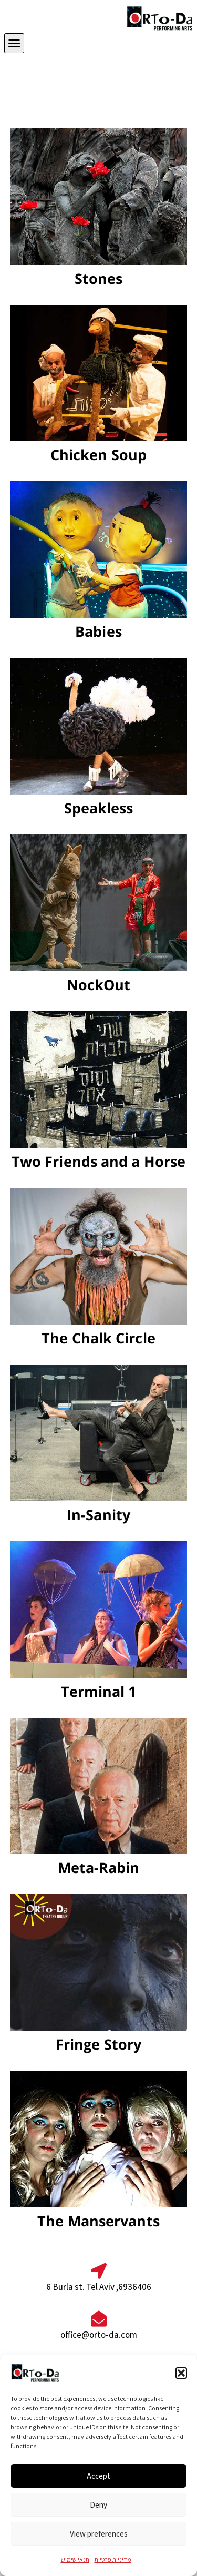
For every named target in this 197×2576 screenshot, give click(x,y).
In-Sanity (98, 1514)
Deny (98, 2505)
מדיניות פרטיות (113, 2559)
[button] (181, 2373)
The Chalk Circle (98, 1338)
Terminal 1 (99, 1691)
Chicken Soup (98, 454)
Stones (99, 278)
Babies (98, 631)
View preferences (99, 2534)
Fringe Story (98, 2044)
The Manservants (98, 2221)
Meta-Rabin (99, 1867)
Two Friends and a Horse (98, 1161)
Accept (98, 2476)
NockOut (99, 984)
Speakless (98, 808)
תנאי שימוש (75, 2559)
